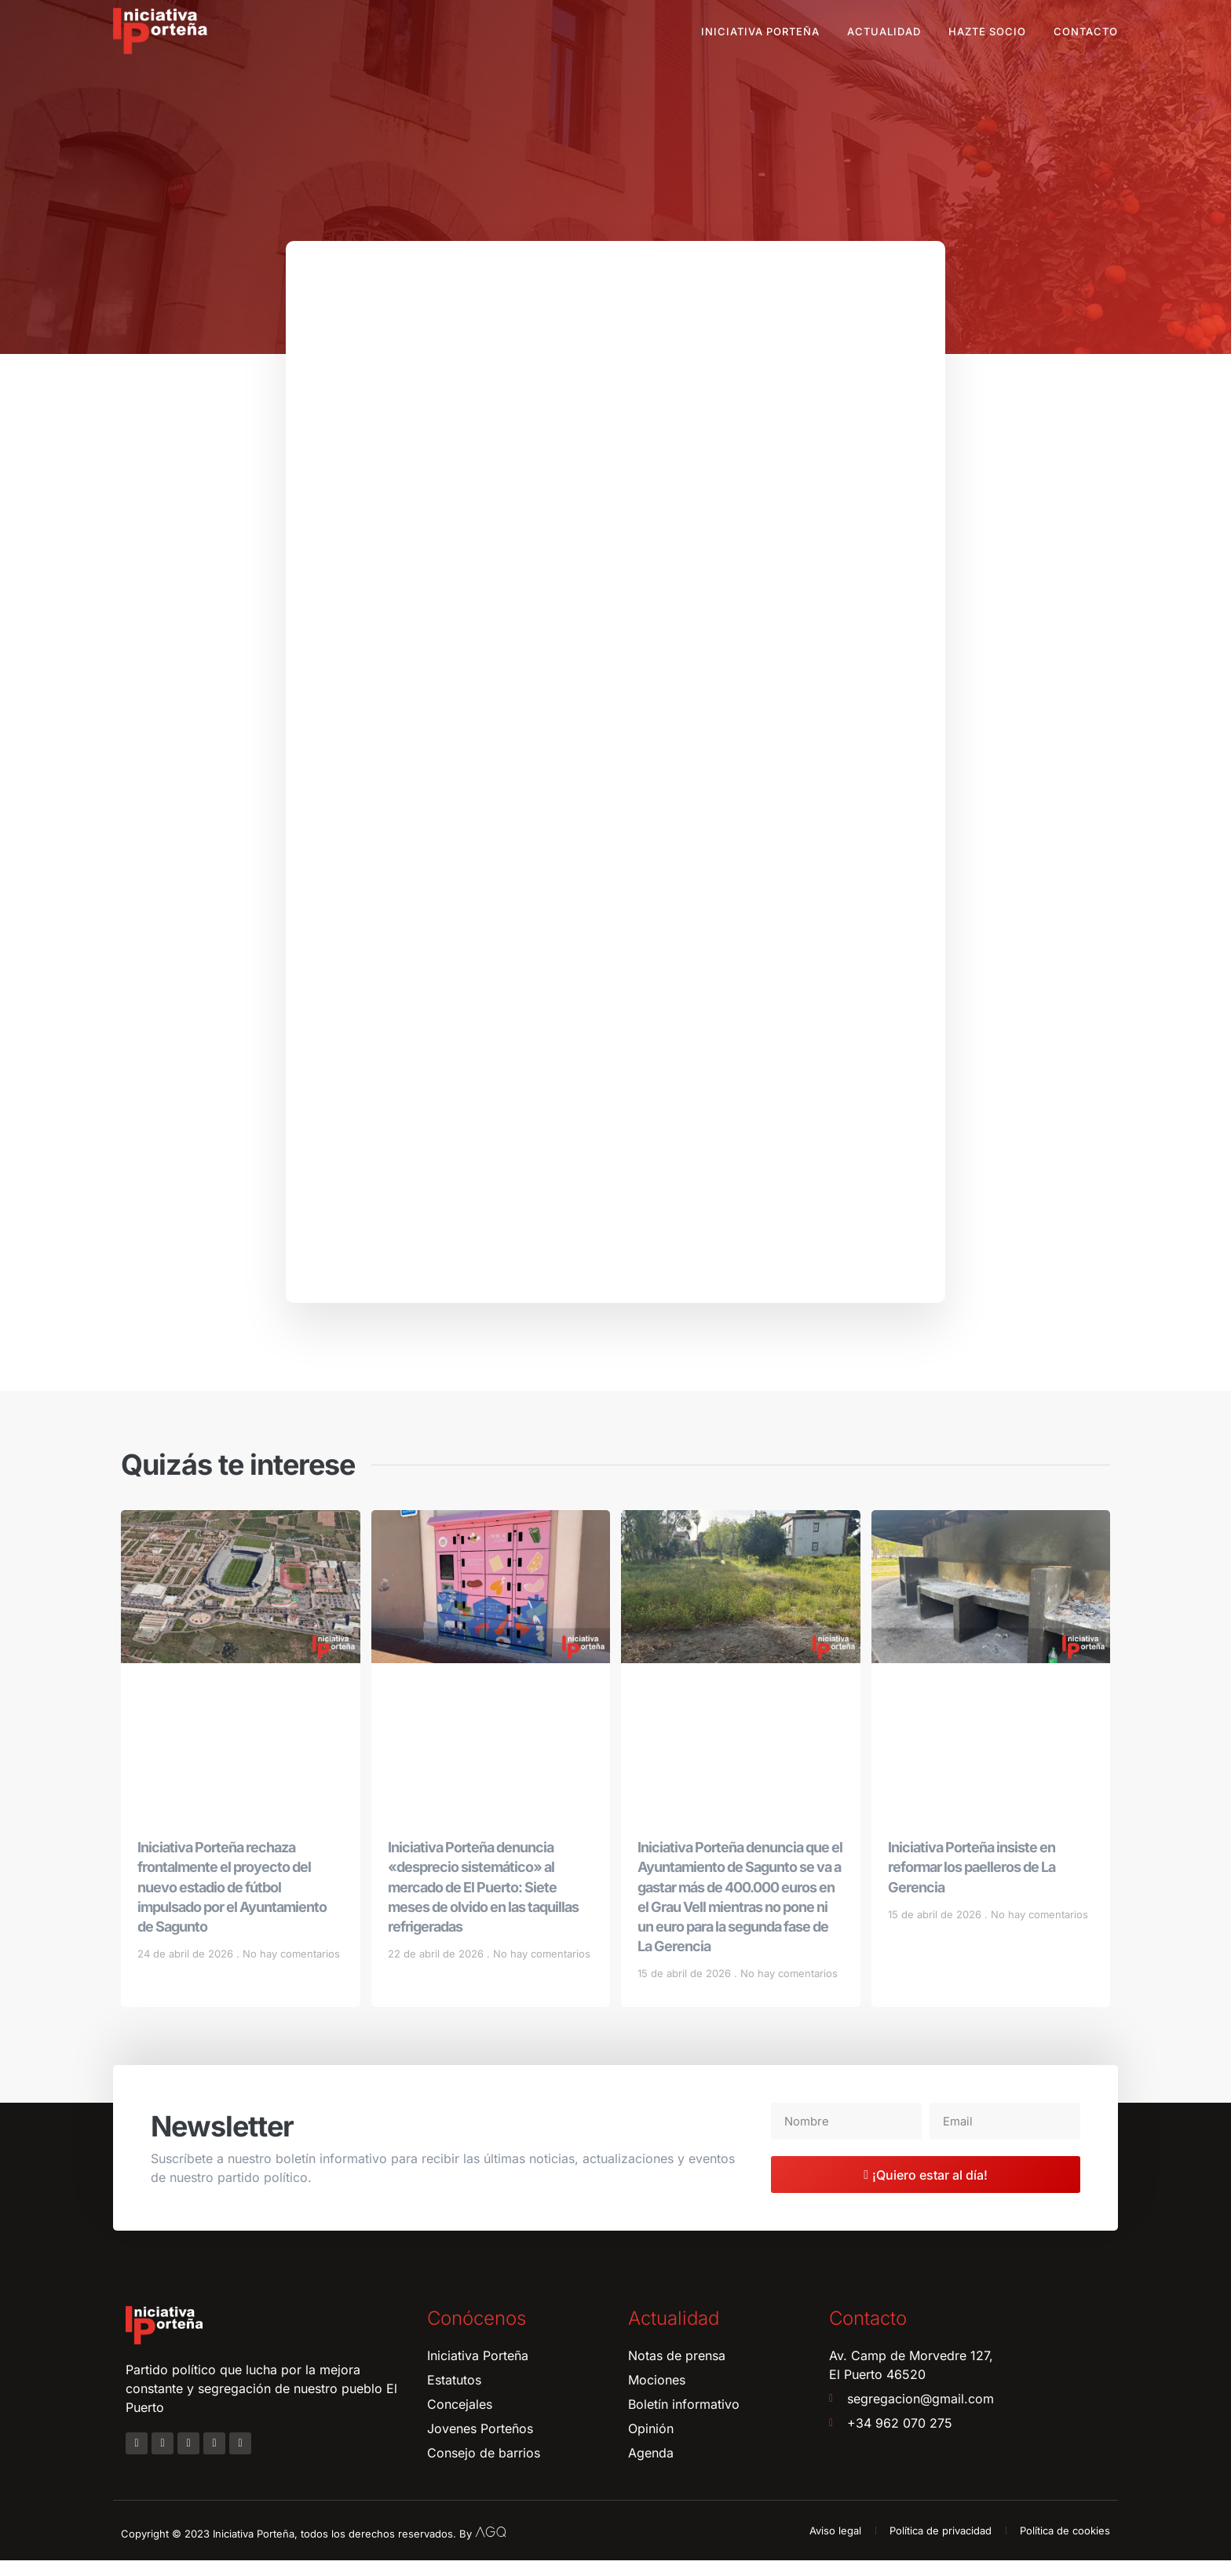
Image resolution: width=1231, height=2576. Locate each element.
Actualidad (884, 31)
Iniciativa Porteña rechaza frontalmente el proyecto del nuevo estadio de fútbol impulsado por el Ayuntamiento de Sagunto (232, 1902)
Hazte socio (987, 31)
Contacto (1086, 31)
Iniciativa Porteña (760, 31)
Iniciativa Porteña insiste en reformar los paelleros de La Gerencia (971, 1882)
